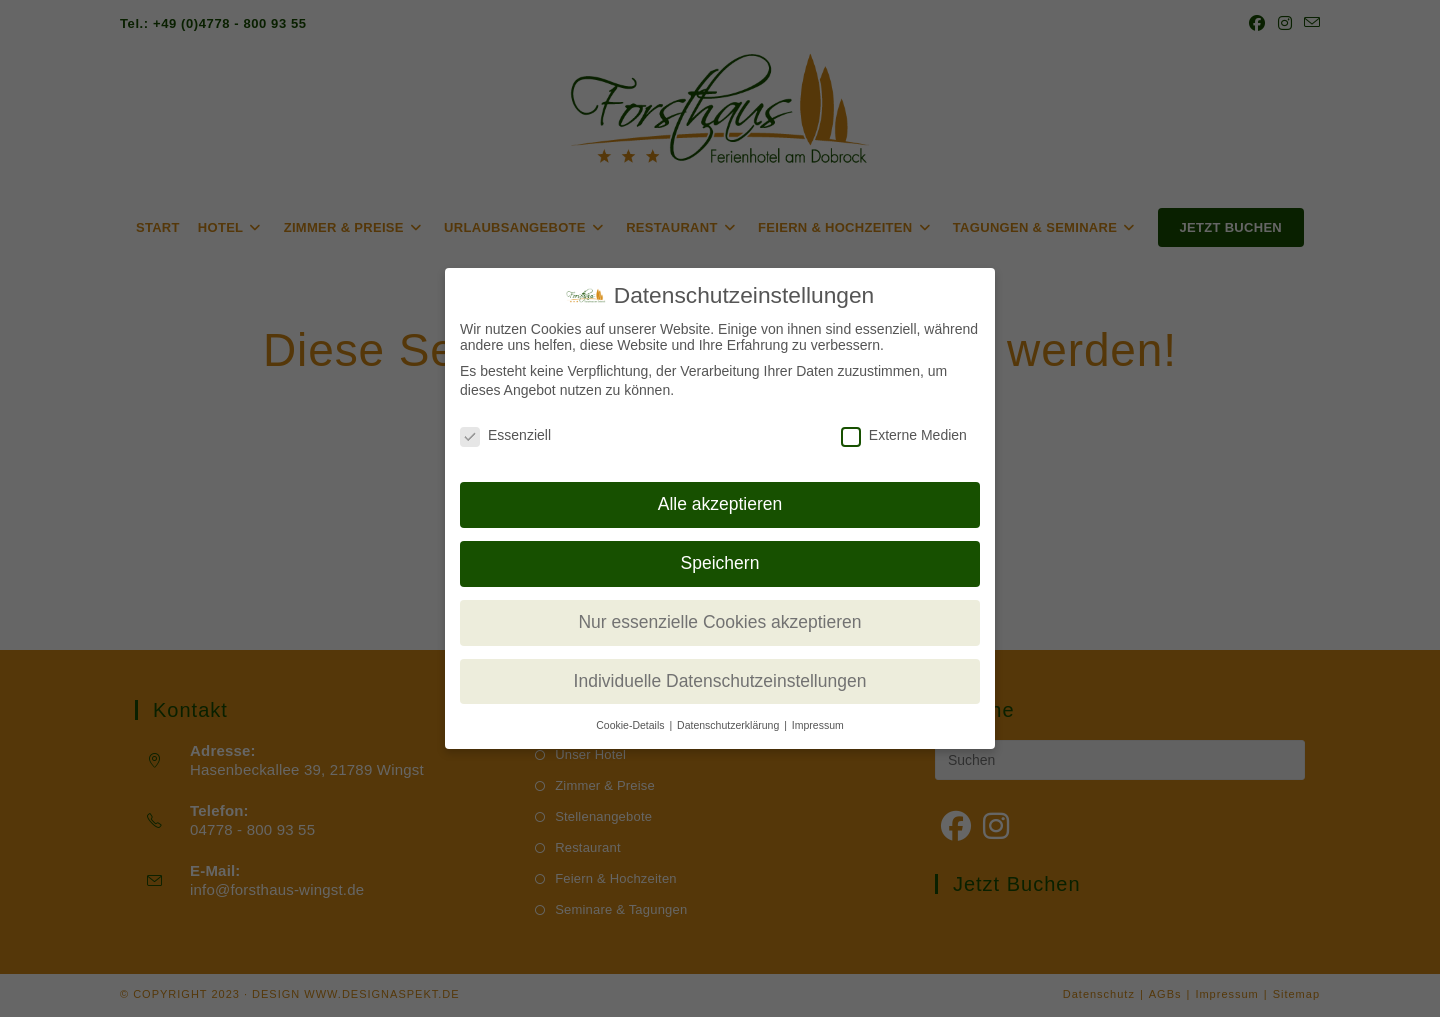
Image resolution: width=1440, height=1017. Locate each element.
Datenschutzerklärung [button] (729, 725)
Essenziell (505, 435)
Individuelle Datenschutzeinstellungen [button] (720, 681)
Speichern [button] (720, 563)
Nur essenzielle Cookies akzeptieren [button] (719, 622)
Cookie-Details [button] (631, 725)
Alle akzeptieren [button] (720, 504)
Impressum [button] (818, 725)
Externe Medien (904, 435)
